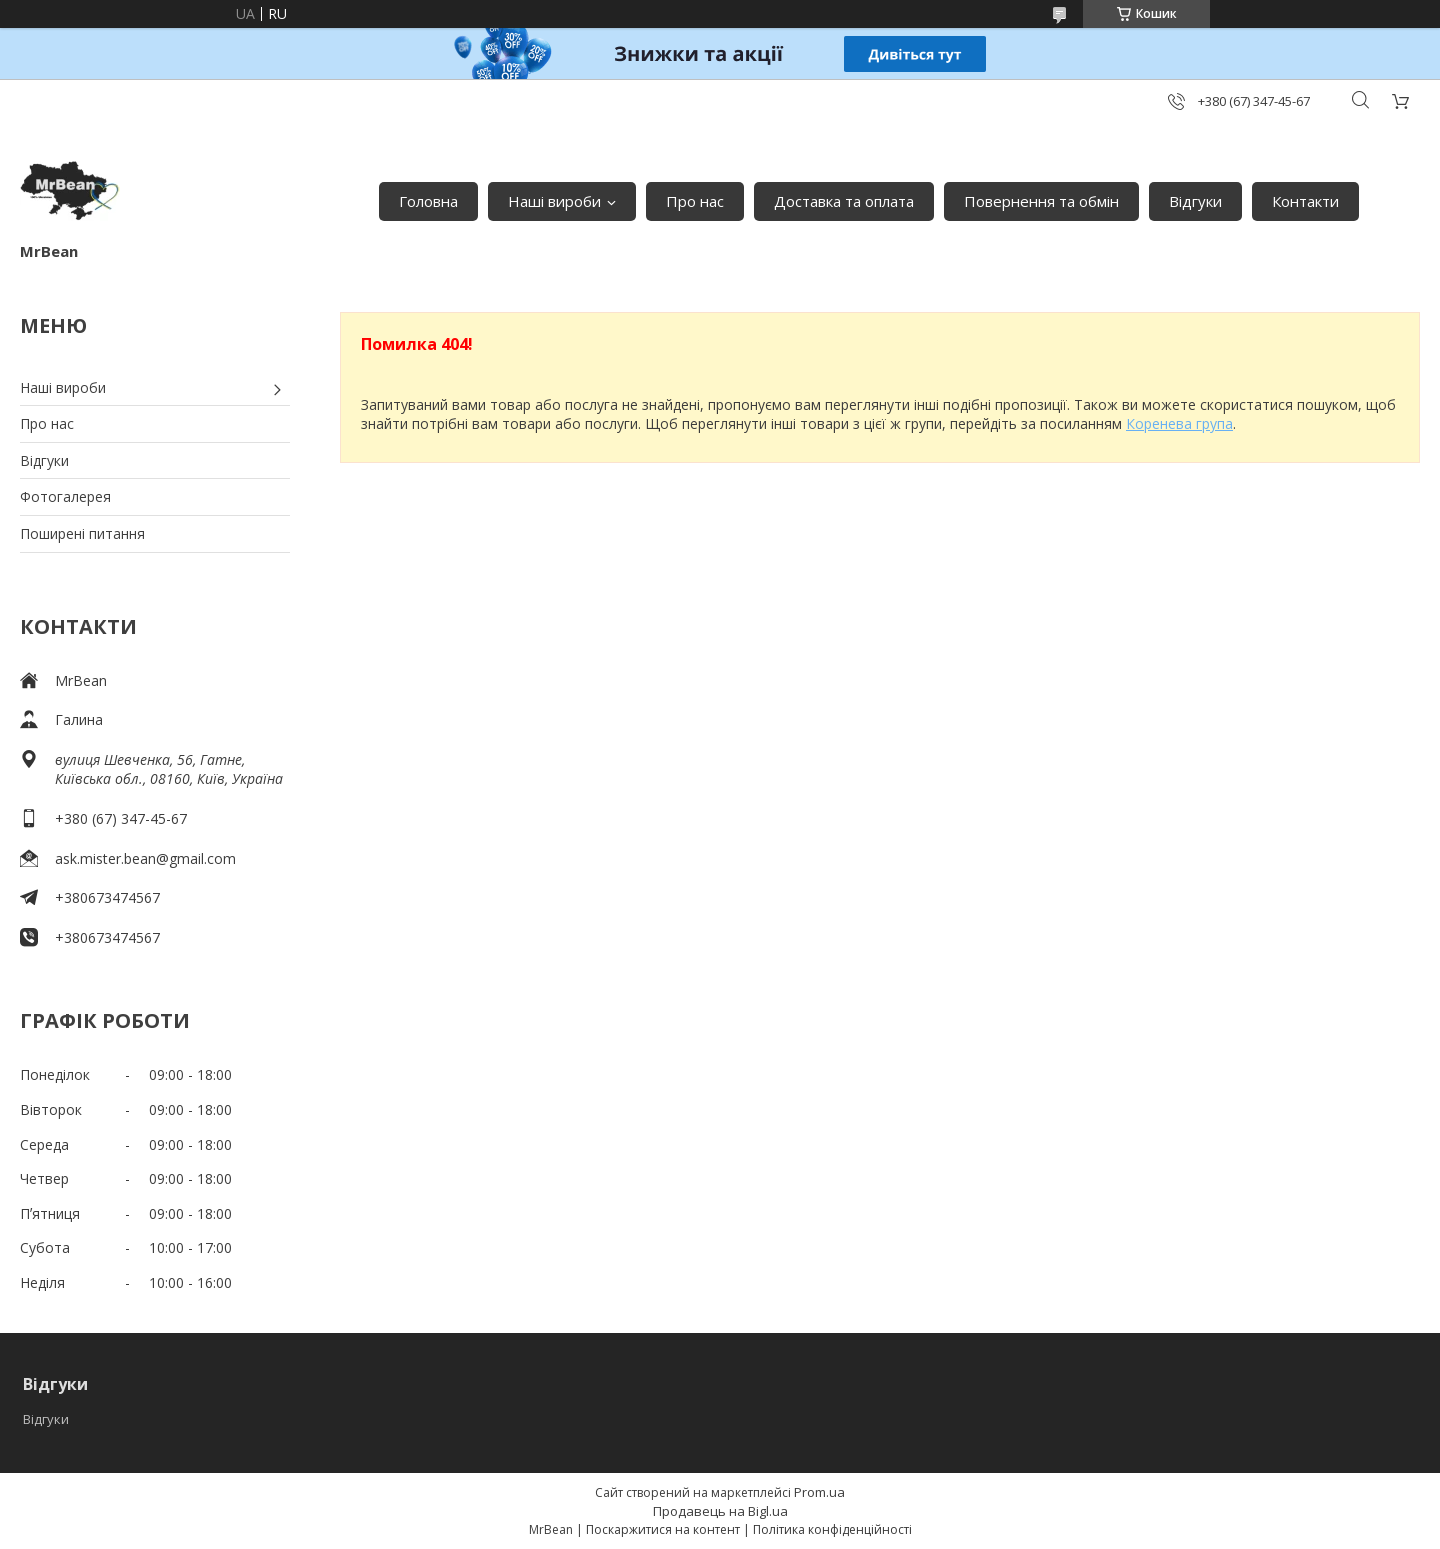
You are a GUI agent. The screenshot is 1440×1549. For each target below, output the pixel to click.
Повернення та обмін (1041, 201)
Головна (428, 201)
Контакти (1305, 201)
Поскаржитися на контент (663, 1529)
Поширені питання (82, 533)
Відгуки (1195, 201)
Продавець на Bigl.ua (720, 1511)
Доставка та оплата (844, 201)
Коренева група (1179, 423)
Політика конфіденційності (832, 1529)
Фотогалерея (65, 496)
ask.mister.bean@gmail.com (145, 858)
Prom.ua (819, 1492)
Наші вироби (554, 201)
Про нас (695, 201)
